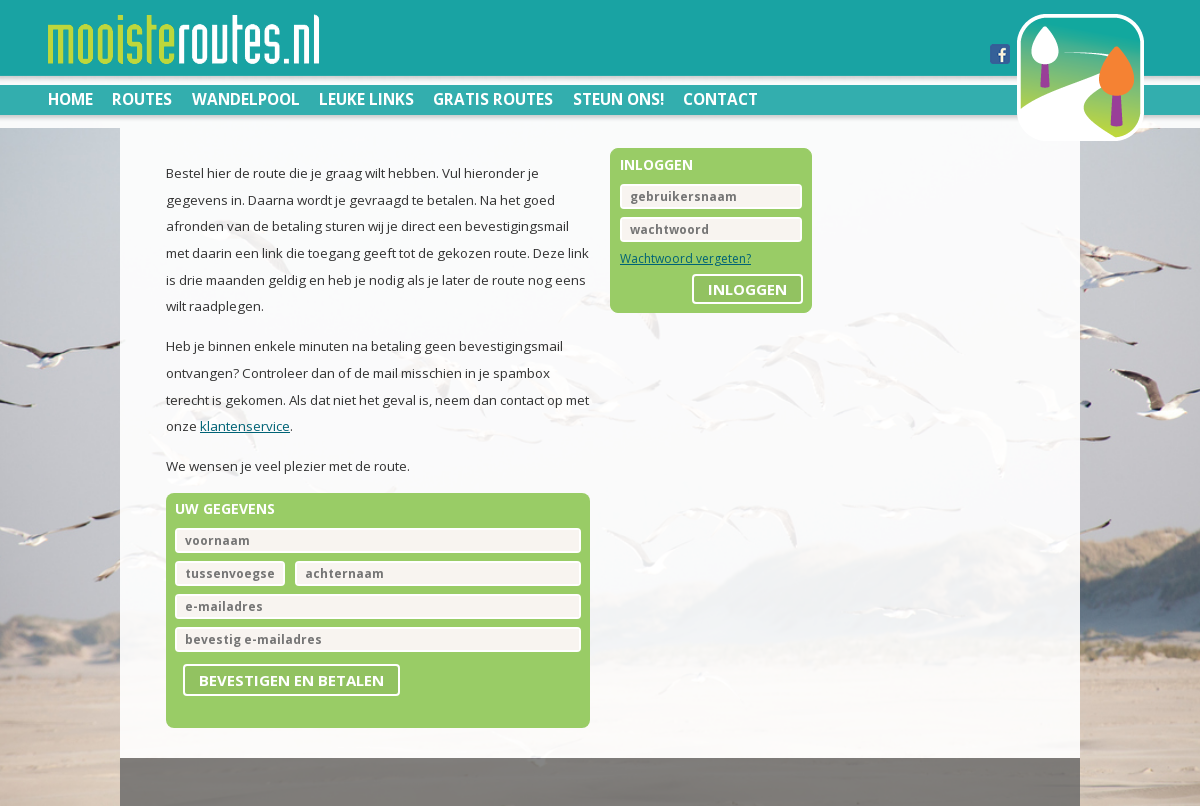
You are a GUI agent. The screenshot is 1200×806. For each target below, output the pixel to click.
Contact (720, 99)
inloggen (747, 289)
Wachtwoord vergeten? (685, 258)
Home (70, 99)
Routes (142, 99)
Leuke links (366, 99)
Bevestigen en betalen (291, 680)
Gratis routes (493, 99)
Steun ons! (618, 99)
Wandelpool (246, 99)
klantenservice (245, 426)
